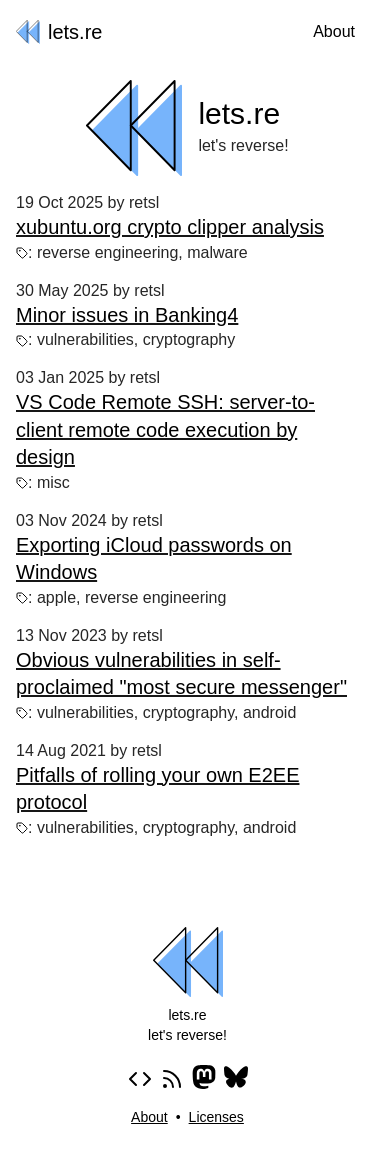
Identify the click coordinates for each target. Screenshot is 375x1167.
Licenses (216, 1117)
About (334, 31)
